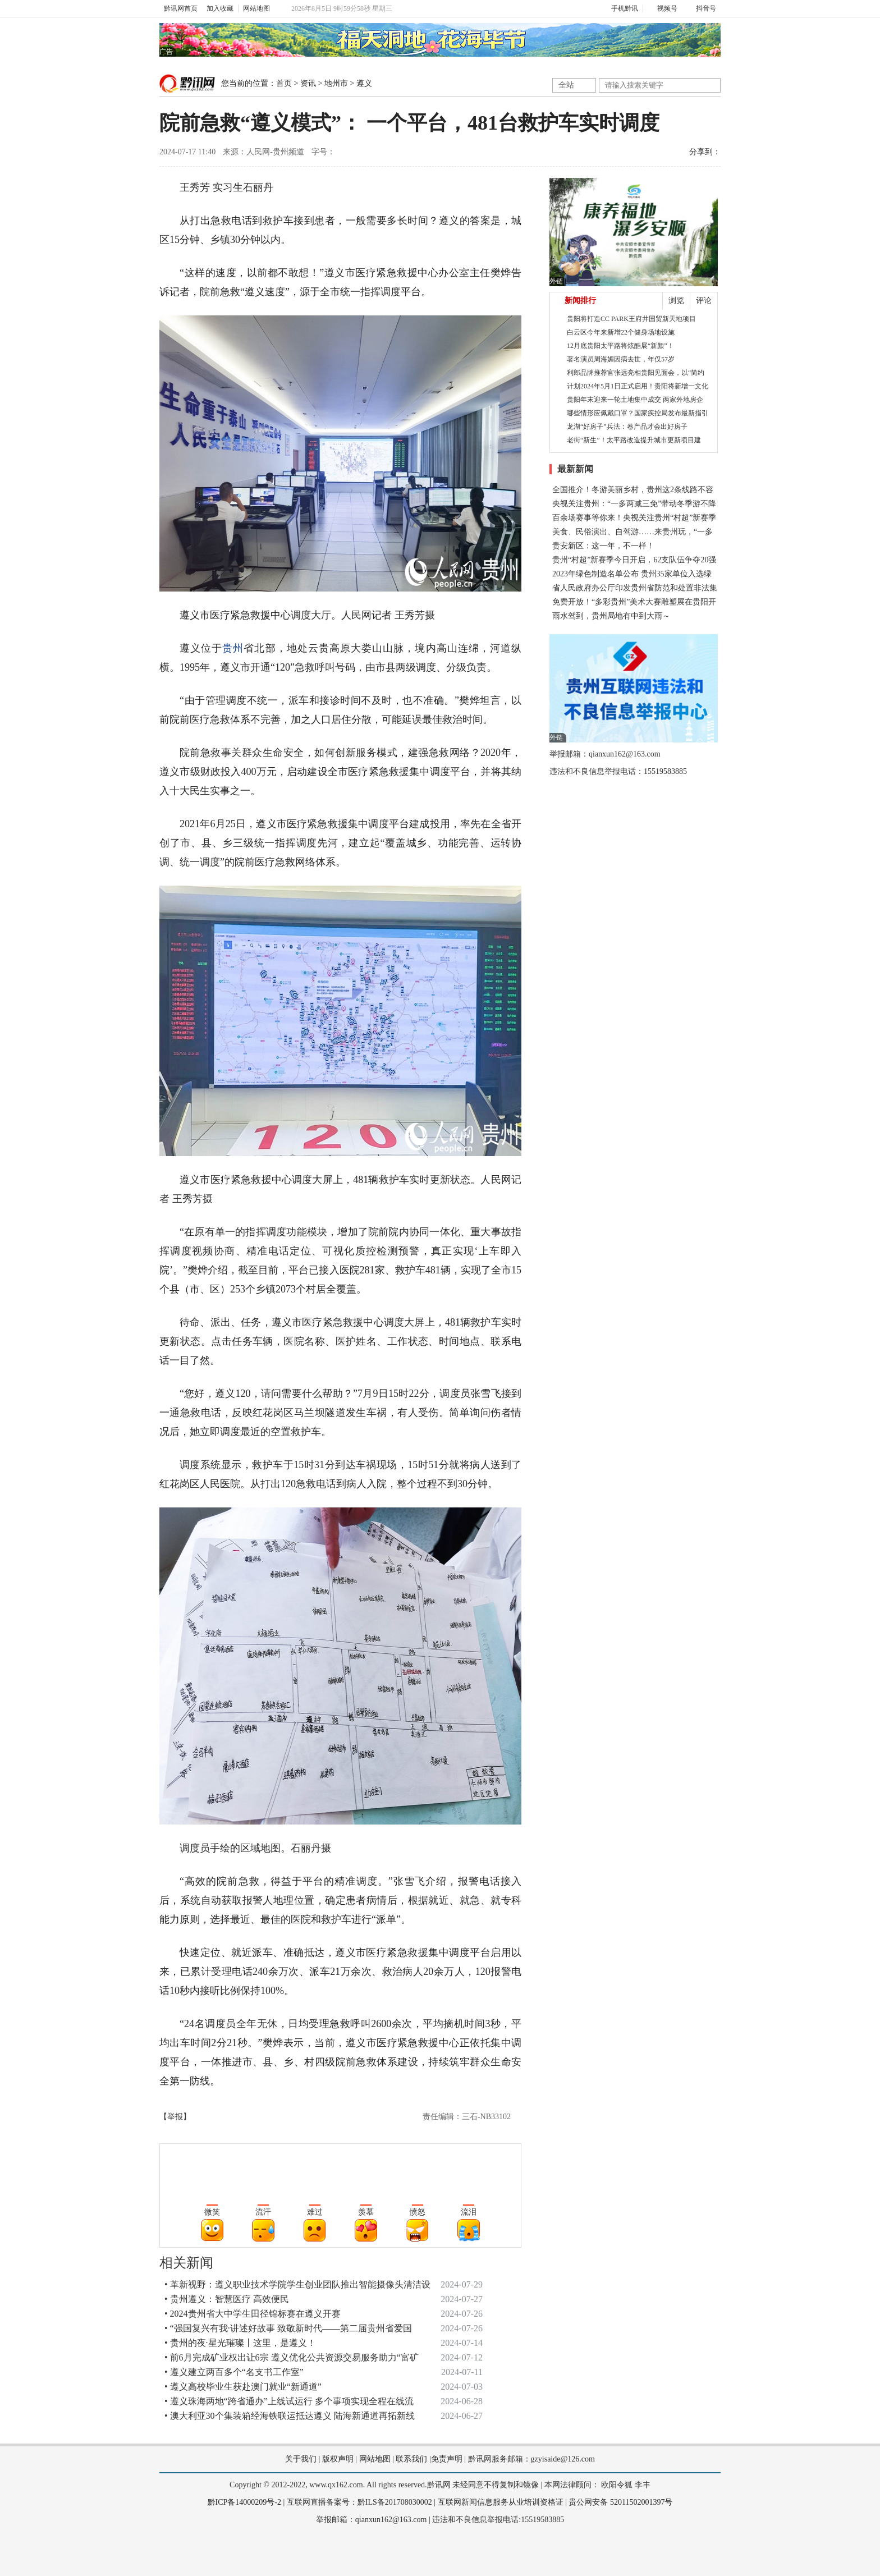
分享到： (705, 152)
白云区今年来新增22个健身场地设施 (621, 332)
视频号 (662, 8)
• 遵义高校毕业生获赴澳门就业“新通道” (243, 2386)
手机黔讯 (620, 8)
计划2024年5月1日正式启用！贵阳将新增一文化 (637, 386)
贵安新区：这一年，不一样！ (603, 546)
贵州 (233, 648)
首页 (284, 83)
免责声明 (446, 2459)
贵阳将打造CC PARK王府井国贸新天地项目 (631, 319)
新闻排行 (580, 300)
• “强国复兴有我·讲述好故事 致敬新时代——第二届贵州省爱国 (288, 2328)
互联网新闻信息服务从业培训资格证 (500, 2502)
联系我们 (411, 2459)
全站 (566, 85)
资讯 (308, 83)
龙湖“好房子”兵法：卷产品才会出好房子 (627, 426)
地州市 (336, 83)
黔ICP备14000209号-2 (244, 2502)
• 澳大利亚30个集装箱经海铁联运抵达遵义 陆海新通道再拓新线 (289, 2416)
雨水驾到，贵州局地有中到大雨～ (611, 616)
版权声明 (338, 2459)
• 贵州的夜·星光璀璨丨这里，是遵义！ (240, 2343)
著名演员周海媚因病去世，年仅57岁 (621, 359)
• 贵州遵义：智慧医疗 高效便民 (226, 2299)
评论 (704, 300)
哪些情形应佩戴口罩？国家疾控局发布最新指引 (637, 413)
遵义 (364, 83)
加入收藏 (220, 8)
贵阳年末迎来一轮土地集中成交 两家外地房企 (635, 400)
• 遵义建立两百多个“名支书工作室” (234, 2372)
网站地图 (256, 8)
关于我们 (301, 2459)
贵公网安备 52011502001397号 (620, 2502)
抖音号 (701, 8)
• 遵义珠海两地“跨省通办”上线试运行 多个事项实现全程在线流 (289, 2401)
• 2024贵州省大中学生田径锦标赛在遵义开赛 (252, 2313)
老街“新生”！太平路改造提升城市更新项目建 (634, 440)
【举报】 (175, 2116)
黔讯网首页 (181, 8)
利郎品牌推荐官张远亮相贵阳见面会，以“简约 (635, 373)
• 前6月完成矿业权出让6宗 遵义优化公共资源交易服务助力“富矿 (291, 2357)
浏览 (676, 300)
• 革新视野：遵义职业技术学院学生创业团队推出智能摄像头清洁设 (297, 2284)
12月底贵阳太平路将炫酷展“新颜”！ (620, 346)
